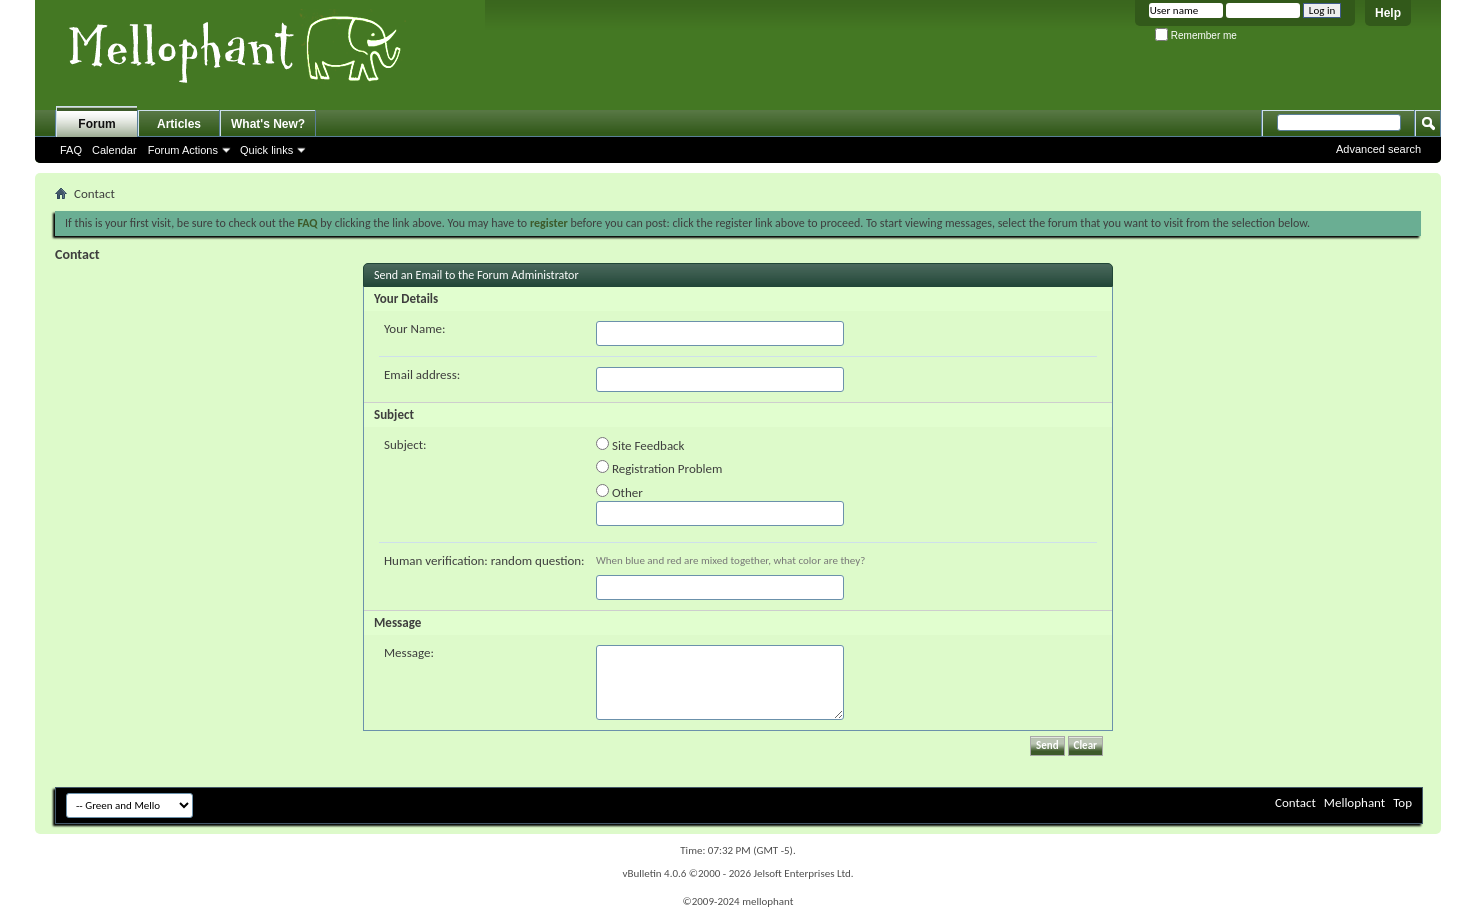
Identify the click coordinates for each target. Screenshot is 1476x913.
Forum (96, 124)
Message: (409, 652)
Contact (1295, 802)
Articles (179, 124)
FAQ (71, 150)
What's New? (268, 124)
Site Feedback (640, 445)
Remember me (1196, 35)
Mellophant (1354, 802)
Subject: (405, 444)
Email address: (422, 374)
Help (1388, 13)
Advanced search (1378, 149)
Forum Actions (183, 150)
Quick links (266, 150)
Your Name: (414, 328)
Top (1402, 802)
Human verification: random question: (484, 560)
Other (619, 492)
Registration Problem (659, 468)
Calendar (114, 150)
